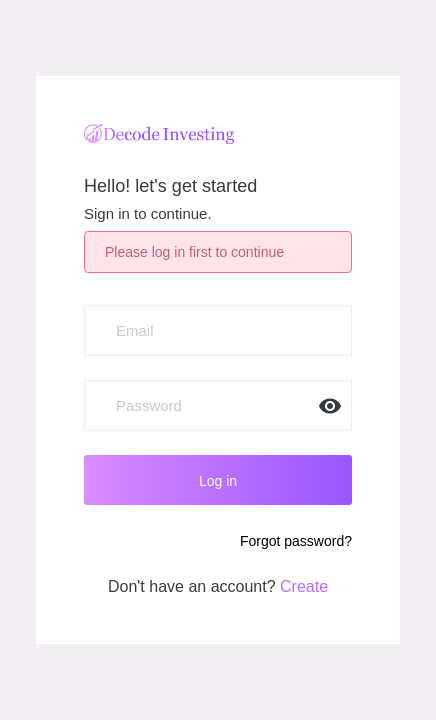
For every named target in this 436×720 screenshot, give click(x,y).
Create (304, 586)
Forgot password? (296, 541)
